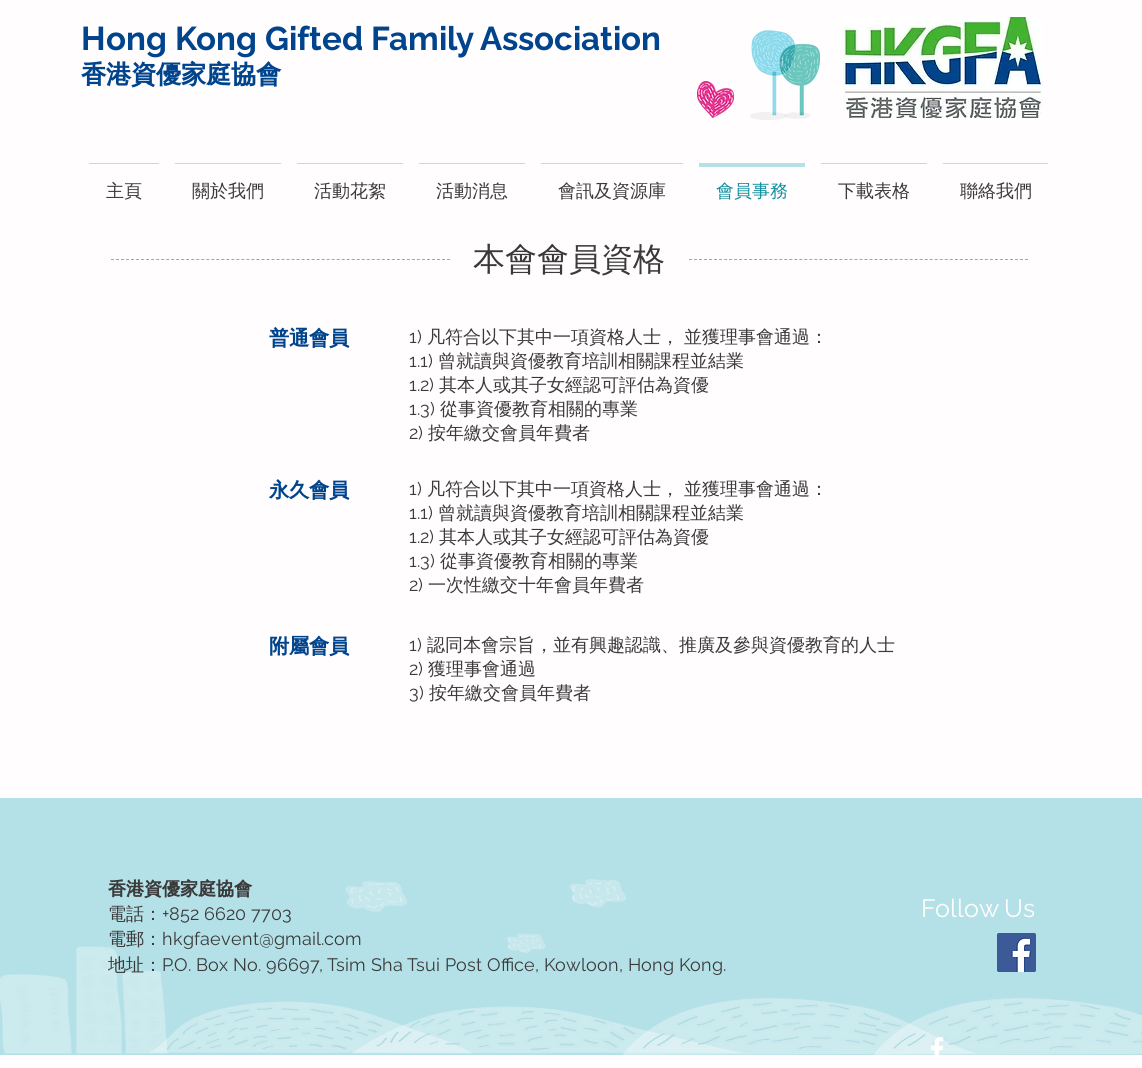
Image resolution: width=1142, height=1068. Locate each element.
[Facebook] (1016, 952)
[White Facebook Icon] (937, 1049)
